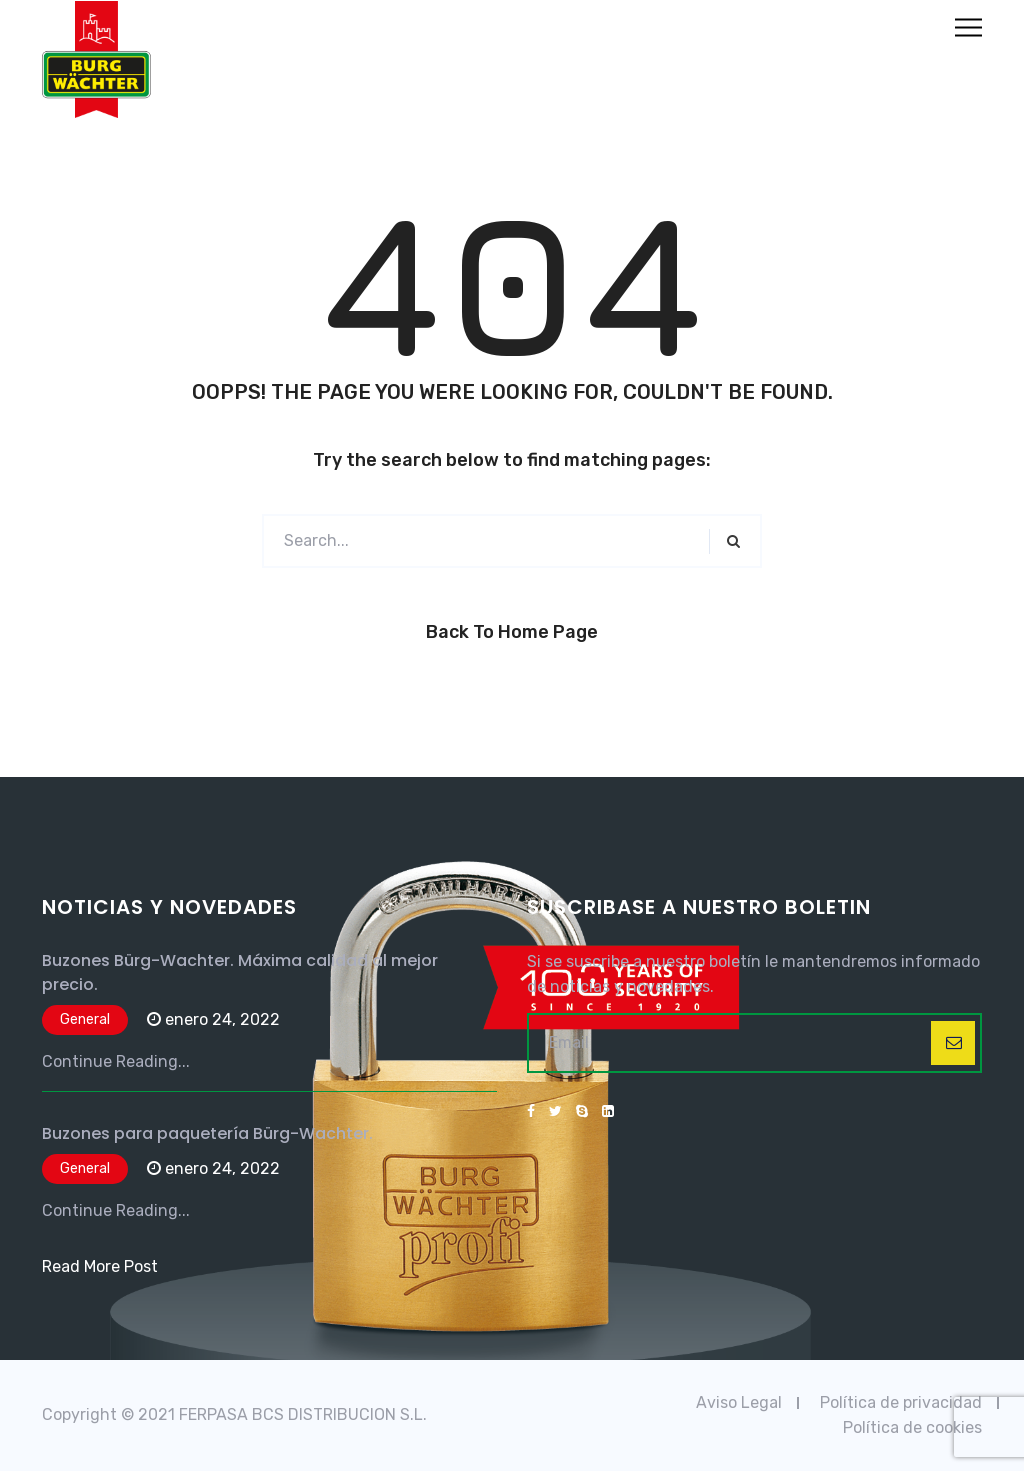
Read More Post (100, 1266)
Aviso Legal (739, 1402)
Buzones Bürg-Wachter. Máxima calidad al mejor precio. (240, 972)
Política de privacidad (901, 1402)
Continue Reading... (116, 1061)
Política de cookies (912, 1427)
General (85, 1019)
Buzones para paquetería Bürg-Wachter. (207, 1133)
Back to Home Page (512, 632)
